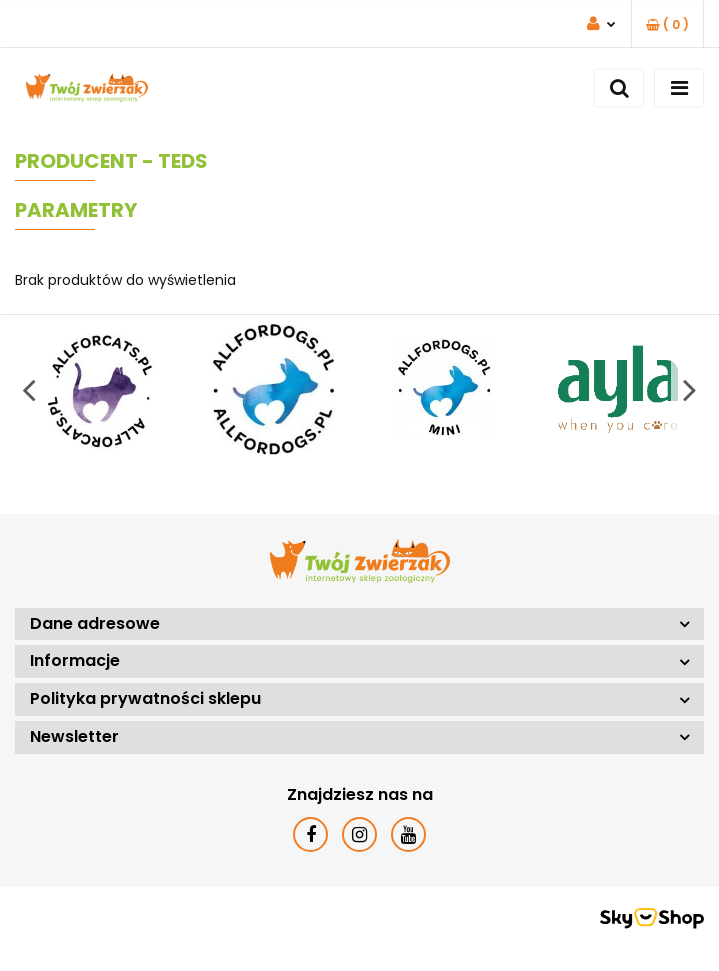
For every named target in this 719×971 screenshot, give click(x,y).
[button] (667, 24)
